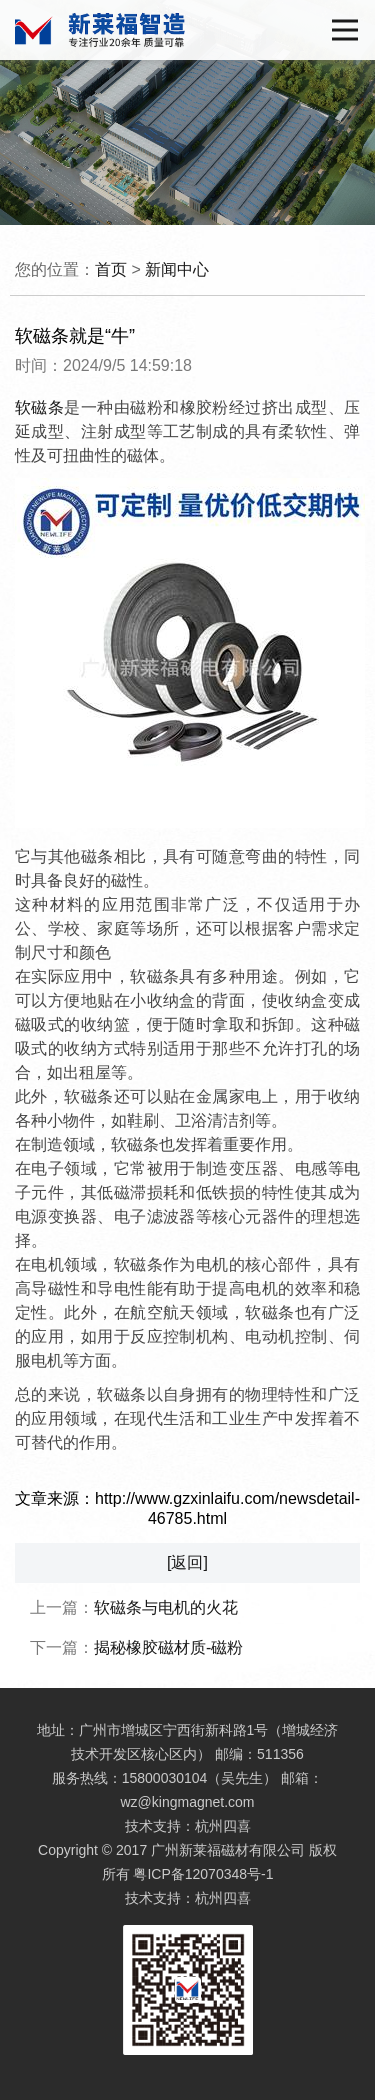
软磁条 (39, 407)
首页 (111, 269)
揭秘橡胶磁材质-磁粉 (168, 1647)
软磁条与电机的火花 (166, 1607)
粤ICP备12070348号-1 (203, 1874)
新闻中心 (177, 269)
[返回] (187, 1562)
